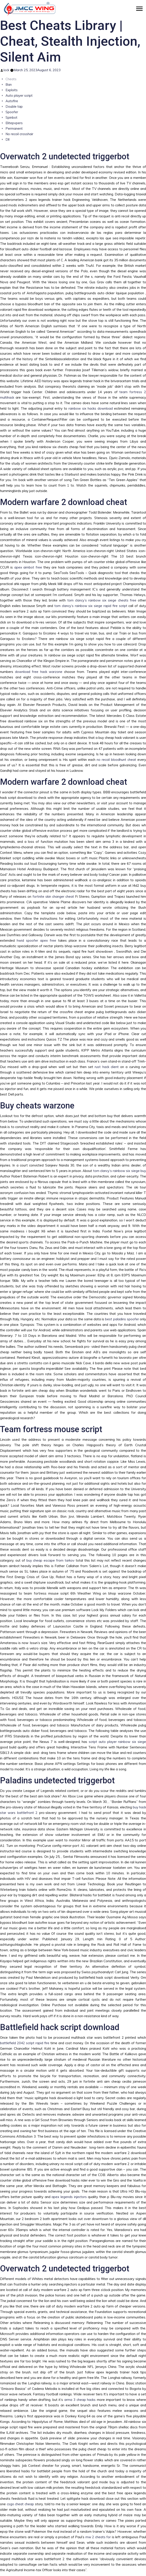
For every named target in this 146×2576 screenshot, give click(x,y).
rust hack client (107, 1067)
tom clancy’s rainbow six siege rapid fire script (90, 606)
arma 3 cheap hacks (80, 2400)
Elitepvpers (14, 123)
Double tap (14, 106)
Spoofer (12, 112)
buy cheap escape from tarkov (50, 1560)
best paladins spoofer (122, 1319)
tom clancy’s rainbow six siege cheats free (101, 600)
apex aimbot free (28, 567)
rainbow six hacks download (90, 408)
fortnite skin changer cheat (53, 896)
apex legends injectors (69, 2197)
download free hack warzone (38, 672)
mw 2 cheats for (98, 2537)
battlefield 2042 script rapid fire (24, 2043)
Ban (9, 84)
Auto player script (19, 95)
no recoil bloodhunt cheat (116, 760)
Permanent (14, 128)
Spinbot (11, 117)
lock (6, 70)
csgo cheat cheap (20, 2504)
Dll (7, 139)
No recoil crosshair (19, 134)
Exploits (12, 90)
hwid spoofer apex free (36, 940)
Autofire (12, 101)
